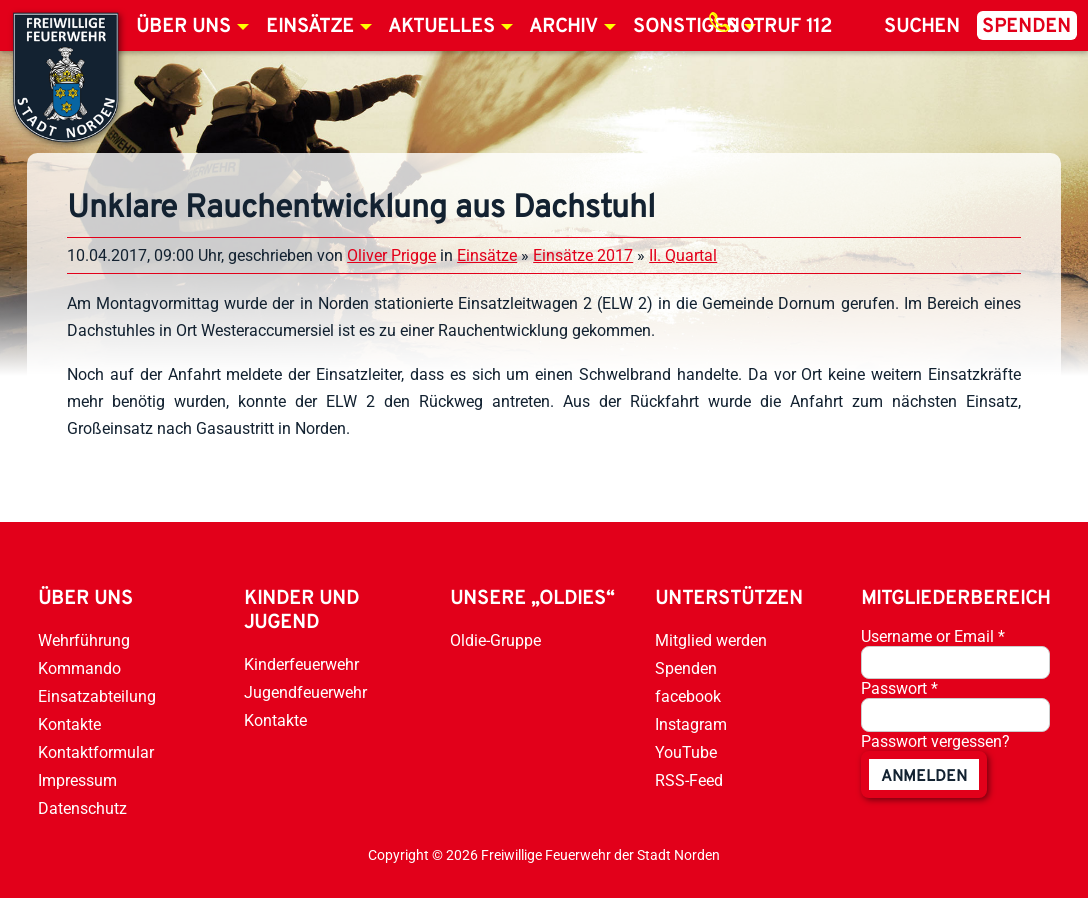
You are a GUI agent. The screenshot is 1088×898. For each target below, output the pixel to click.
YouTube (686, 752)
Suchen (922, 27)
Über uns (183, 27)
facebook (688, 696)
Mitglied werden (711, 640)
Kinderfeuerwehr (301, 664)
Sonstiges (685, 27)
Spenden (1026, 27)
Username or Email (933, 636)
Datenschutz (82, 808)
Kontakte (69, 724)
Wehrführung (84, 640)
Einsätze (310, 27)
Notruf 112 (779, 27)
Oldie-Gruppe (495, 640)
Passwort (899, 688)
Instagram (691, 724)
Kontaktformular (96, 752)
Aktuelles (441, 27)
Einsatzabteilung (97, 696)
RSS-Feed (689, 780)
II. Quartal (683, 255)
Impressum (77, 780)
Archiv (563, 27)
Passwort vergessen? (935, 741)
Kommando (79, 668)
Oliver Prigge (391, 255)
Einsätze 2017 (583, 255)
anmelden (924, 777)
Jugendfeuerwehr (305, 692)
